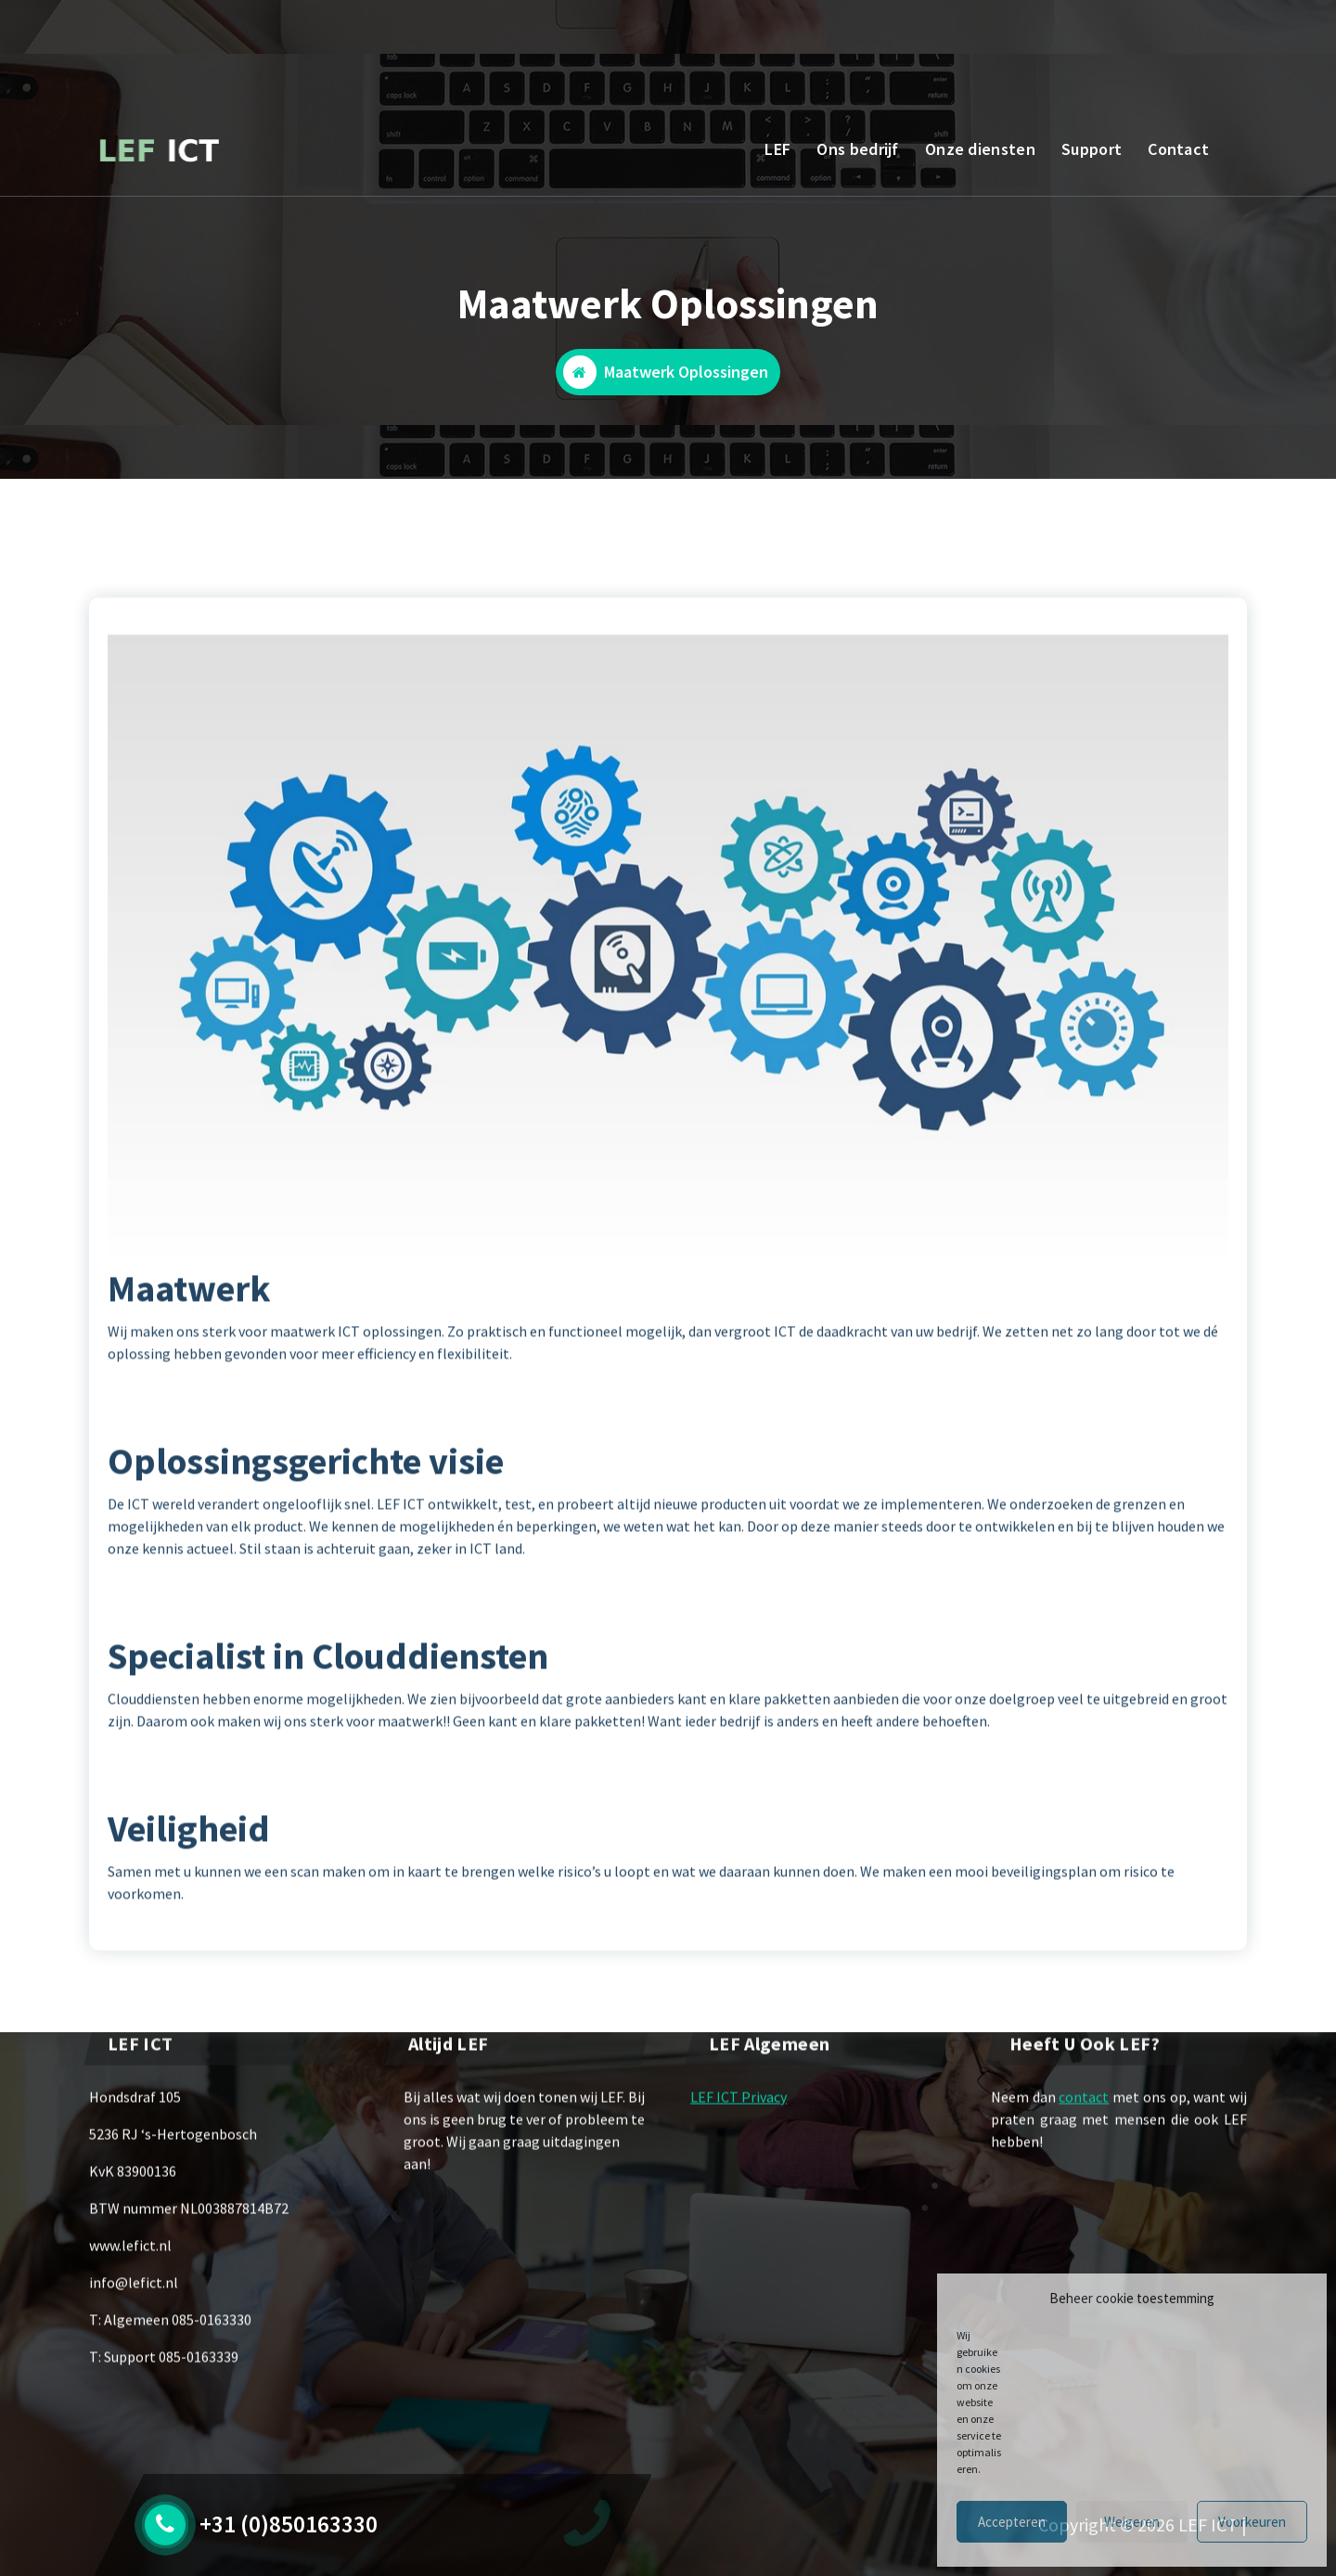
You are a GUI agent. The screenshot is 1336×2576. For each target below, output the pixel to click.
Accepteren (1012, 2522)
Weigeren (1132, 2522)
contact (1084, 2166)
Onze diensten (980, 149)
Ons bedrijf (857, 149)
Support (1091, 149)
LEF (777, 149)
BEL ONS (217, 31)
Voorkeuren (1252, 2522)
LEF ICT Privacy (738, 2166)
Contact (1178, 149)
